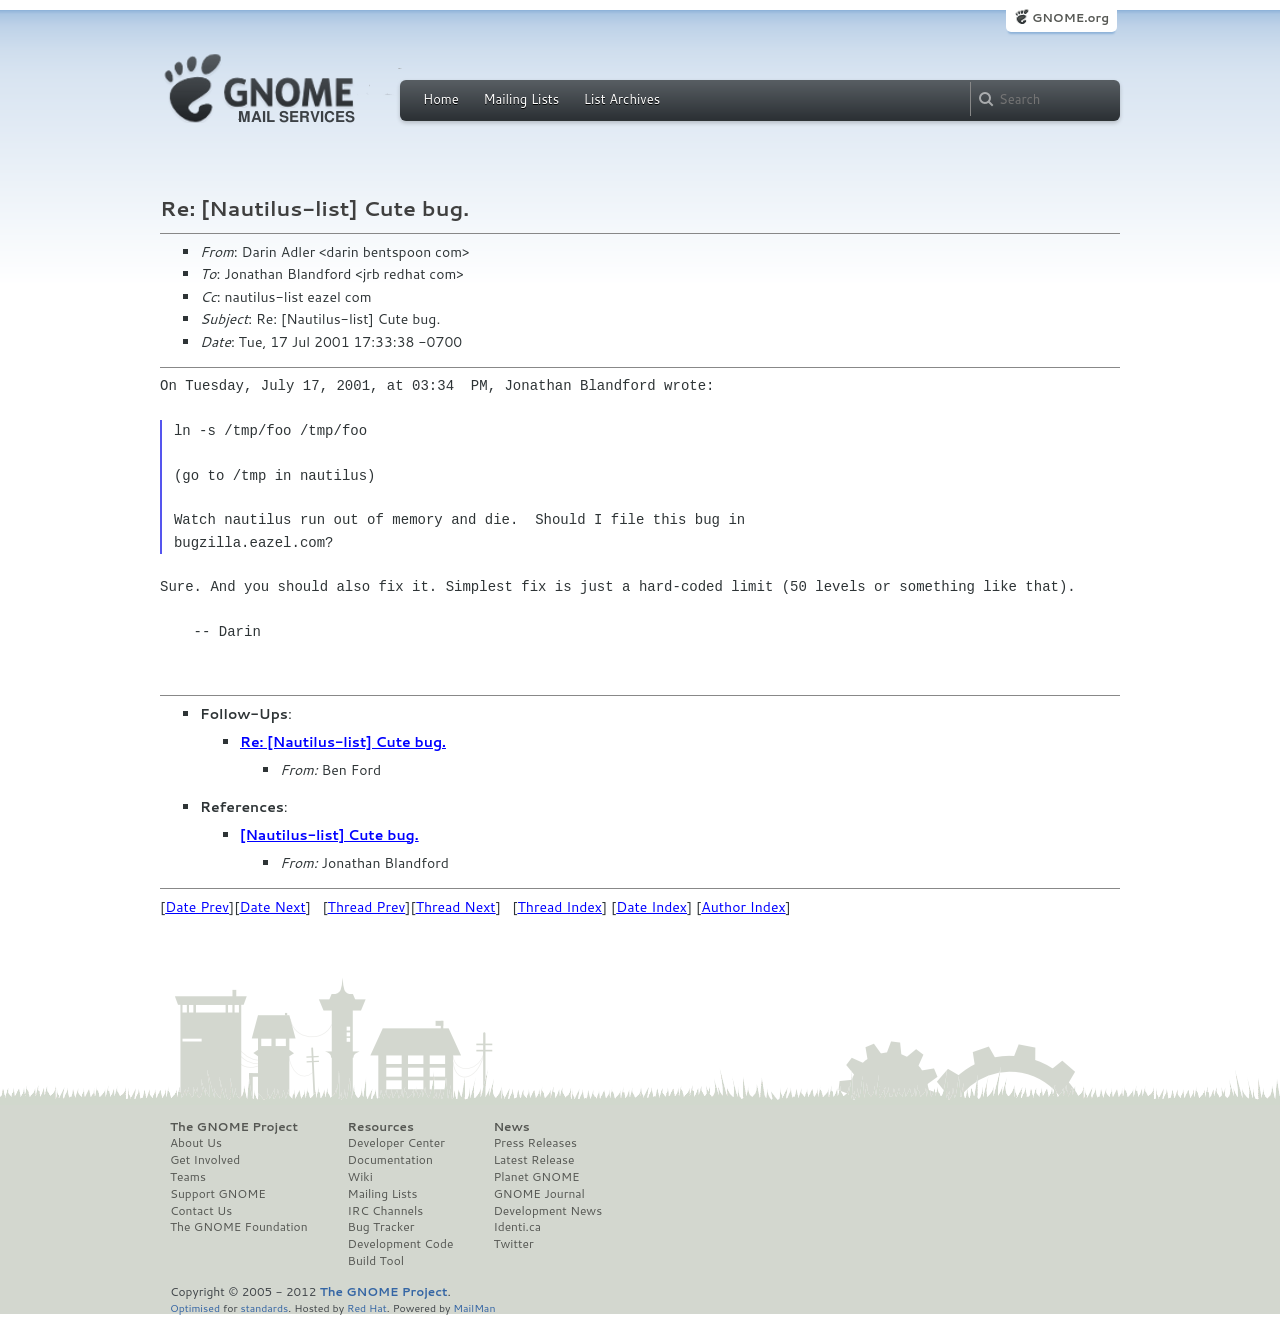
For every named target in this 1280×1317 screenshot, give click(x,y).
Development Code (401, 1244)
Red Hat (367, 1307)
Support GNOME (218, 1194)
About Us (196, 1143)
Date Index (651, 907)
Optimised (195, 1307)
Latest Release (533, 1160)
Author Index (743, 907)
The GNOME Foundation (239, 1227)
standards (264, 1307)
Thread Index (560, 907)
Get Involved (205, 1160)
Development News (547, 1211)
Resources (381, 1127)
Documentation (390, 1160)
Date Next (272, 907)
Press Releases (534, 1143)
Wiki (360, 1177)
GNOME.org (1070, 17)
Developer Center (396, 1143)
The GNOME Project (234, 1127)
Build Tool (376, 1261)
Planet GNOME (536, 1177)
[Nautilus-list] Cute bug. (329, 835)
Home (441, 99)
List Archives (622, 99)
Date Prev (197, 907)
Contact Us (201, 1211)
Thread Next (456, 907)
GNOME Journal (539, 1194)
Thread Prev (367, 907)
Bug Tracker (381, 1227)
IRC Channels (386, 1211)
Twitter (513, 1244)
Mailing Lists (521, 99)
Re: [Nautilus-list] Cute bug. (343, 742)
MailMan (474, 1307)
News (511, 1127)
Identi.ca (517, 1227)
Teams (188, 1177)
